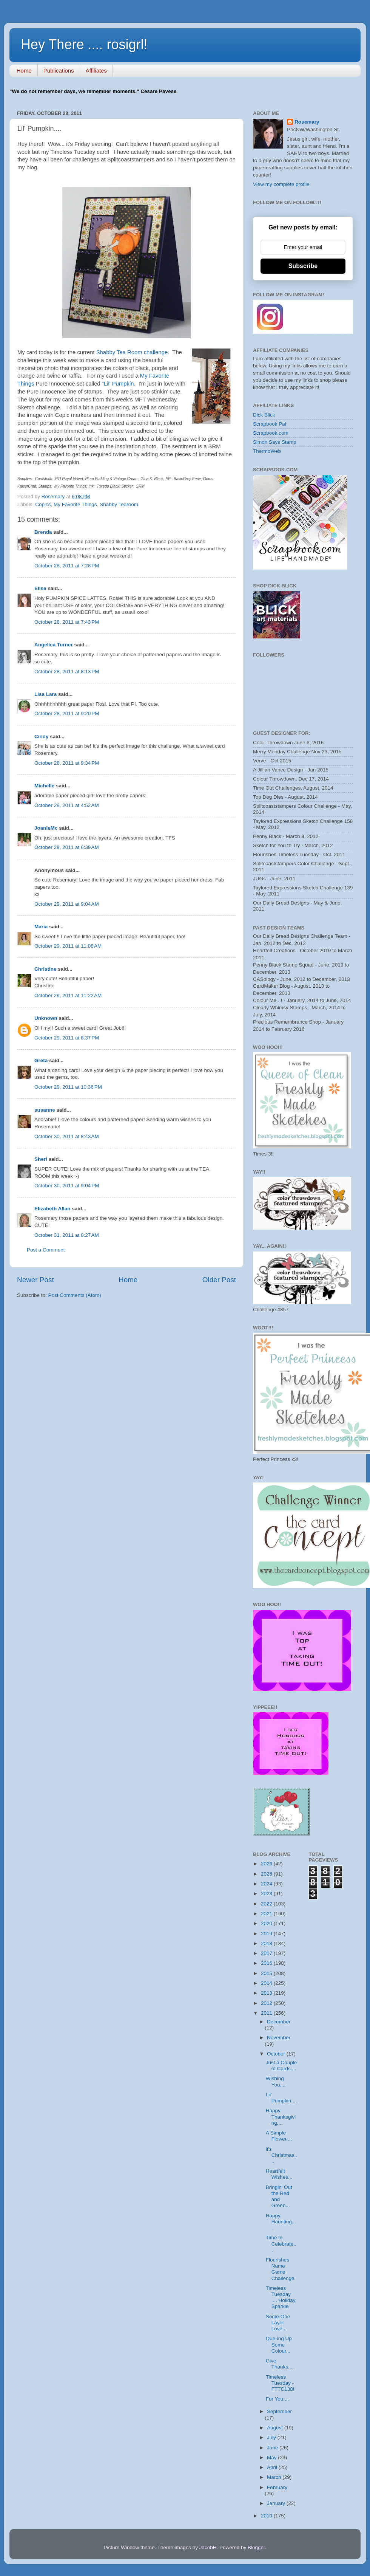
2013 (267, 1993)
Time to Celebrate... (281, 2243)
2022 (267, 1904)
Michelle (44, 785)
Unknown (45, 1018)
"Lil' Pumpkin (117, 384)
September (279, 2411)
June (273, 2448)
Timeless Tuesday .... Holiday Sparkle (281, 2297)
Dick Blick (264, 415)
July (272, 2437)
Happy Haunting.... (281, 2222)
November (278, 2037)
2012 (267, 2003)
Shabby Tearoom (119, 504)
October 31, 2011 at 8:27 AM (66, 1235)
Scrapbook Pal (269, 424)
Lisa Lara (45, 694)
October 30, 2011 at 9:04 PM (66, 1185)
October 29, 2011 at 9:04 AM (66, 904)
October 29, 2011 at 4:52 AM (66, 805)
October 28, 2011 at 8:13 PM (66, 671)
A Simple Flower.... (279, 2136)
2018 (267, 1943)
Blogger (256, 2547)
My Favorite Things (75, 504)
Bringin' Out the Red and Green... (279, 2196)
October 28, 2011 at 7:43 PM (66, 622)
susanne (44, 1110)
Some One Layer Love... (278, 2322)
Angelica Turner (53, 644)
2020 (267, 1923)
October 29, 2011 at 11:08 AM (68, 946)
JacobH (208, 2547)
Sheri (40, 1159)
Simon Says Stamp (274, 442)
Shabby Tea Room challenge (132, 352)
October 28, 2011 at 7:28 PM (66, 565)
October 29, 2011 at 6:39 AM (66, 847)
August (275, 2427)
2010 (267, 2516)
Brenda (43, 532)
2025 (267, 1874)
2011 (267, 2013)
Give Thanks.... (280, 2364)
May (272, 2457)
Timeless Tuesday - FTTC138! (280, 2383)
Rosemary (306, 122)
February (277, 2487)
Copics (43, 504)
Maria (41, 926)
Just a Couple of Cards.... (281, 2065)
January (277, 2503)
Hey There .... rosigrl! (84, 44)
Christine (45, 969)
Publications (58, 70)
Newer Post (35, 1280)
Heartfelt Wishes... (279, 2174)
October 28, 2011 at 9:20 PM (66, 713)
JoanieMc (46, 828)
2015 (267, 1973)
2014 (267, 1983)
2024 (267, 1884)
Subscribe (303, 266)
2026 (267, 1864)
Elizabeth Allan (52, 1208)
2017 (267, 1953)
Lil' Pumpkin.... (281, 2098)
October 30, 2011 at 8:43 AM (66, 1136)
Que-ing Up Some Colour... (279, 2344)
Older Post (219, 1280)
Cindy (41, 736)
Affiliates (96, 70)
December (278, 2022)
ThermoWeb (267, 451)
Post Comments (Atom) (74, 1295)
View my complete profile (281, 184)
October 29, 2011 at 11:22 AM (68, 995)
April (273, 2467)
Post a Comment (46, 1250)
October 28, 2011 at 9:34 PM (66, 763)
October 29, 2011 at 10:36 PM (68, 1087)
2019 (267, 1933)
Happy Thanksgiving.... (281, 2116)
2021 (267, 1913)
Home (24, 70)
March (274, 2477)
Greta (41, 1060)
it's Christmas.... (281, 2155)
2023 (267, 1893)
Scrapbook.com (270, 433)
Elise (40, 588)
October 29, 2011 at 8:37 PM (66, 1038)
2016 (267, 1963)
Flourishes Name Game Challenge (280, 2269)
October (277, 2054)
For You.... (277, 2399)
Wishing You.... (276, 2081)
